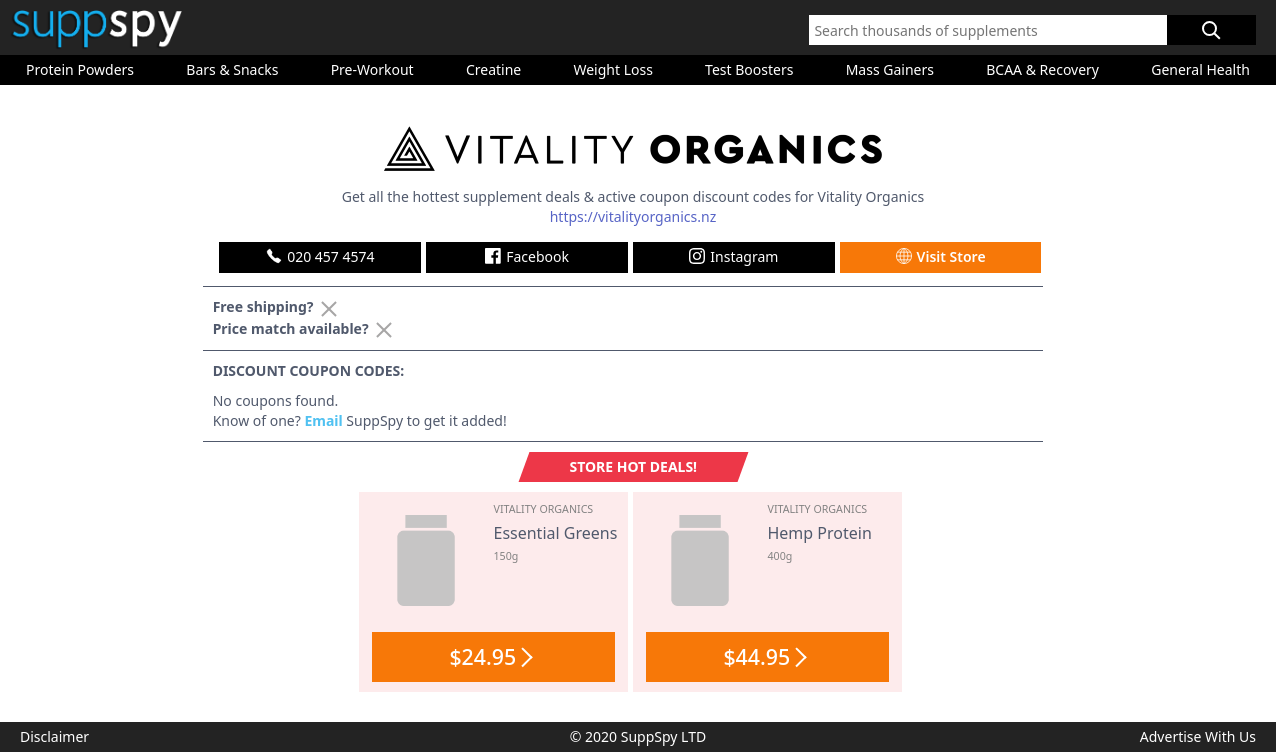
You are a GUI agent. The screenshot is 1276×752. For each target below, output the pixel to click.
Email (323, 420)
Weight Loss (612, 69)
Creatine (493, 69)
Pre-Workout (372, 69)
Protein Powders (80, 69)
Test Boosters (749, 69)
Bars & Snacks (232, 69)
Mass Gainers (890, 69)
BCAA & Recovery (1042, 69)
